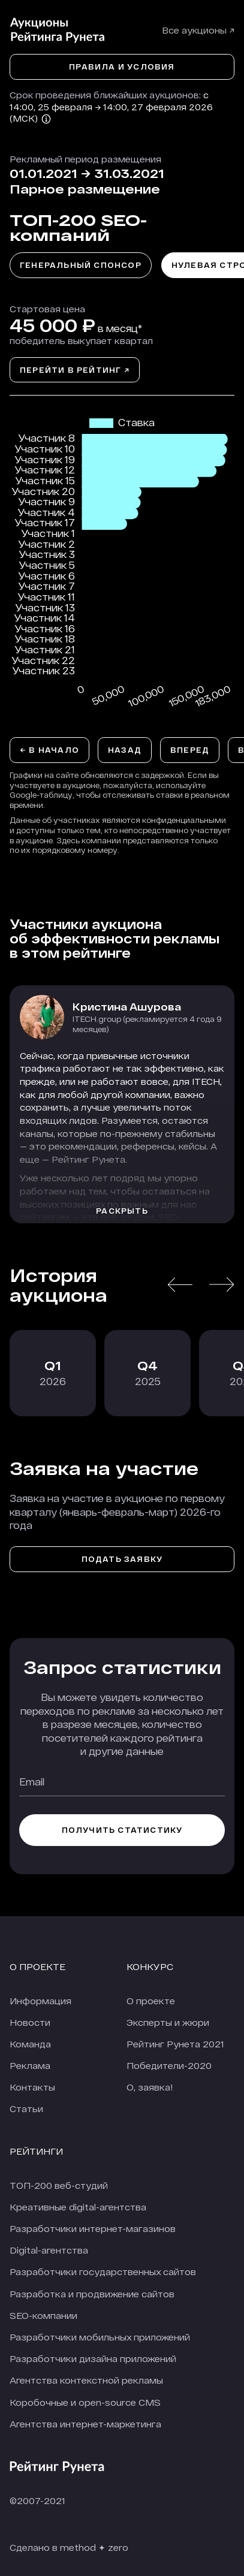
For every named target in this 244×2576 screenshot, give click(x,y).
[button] (179, 1284)
